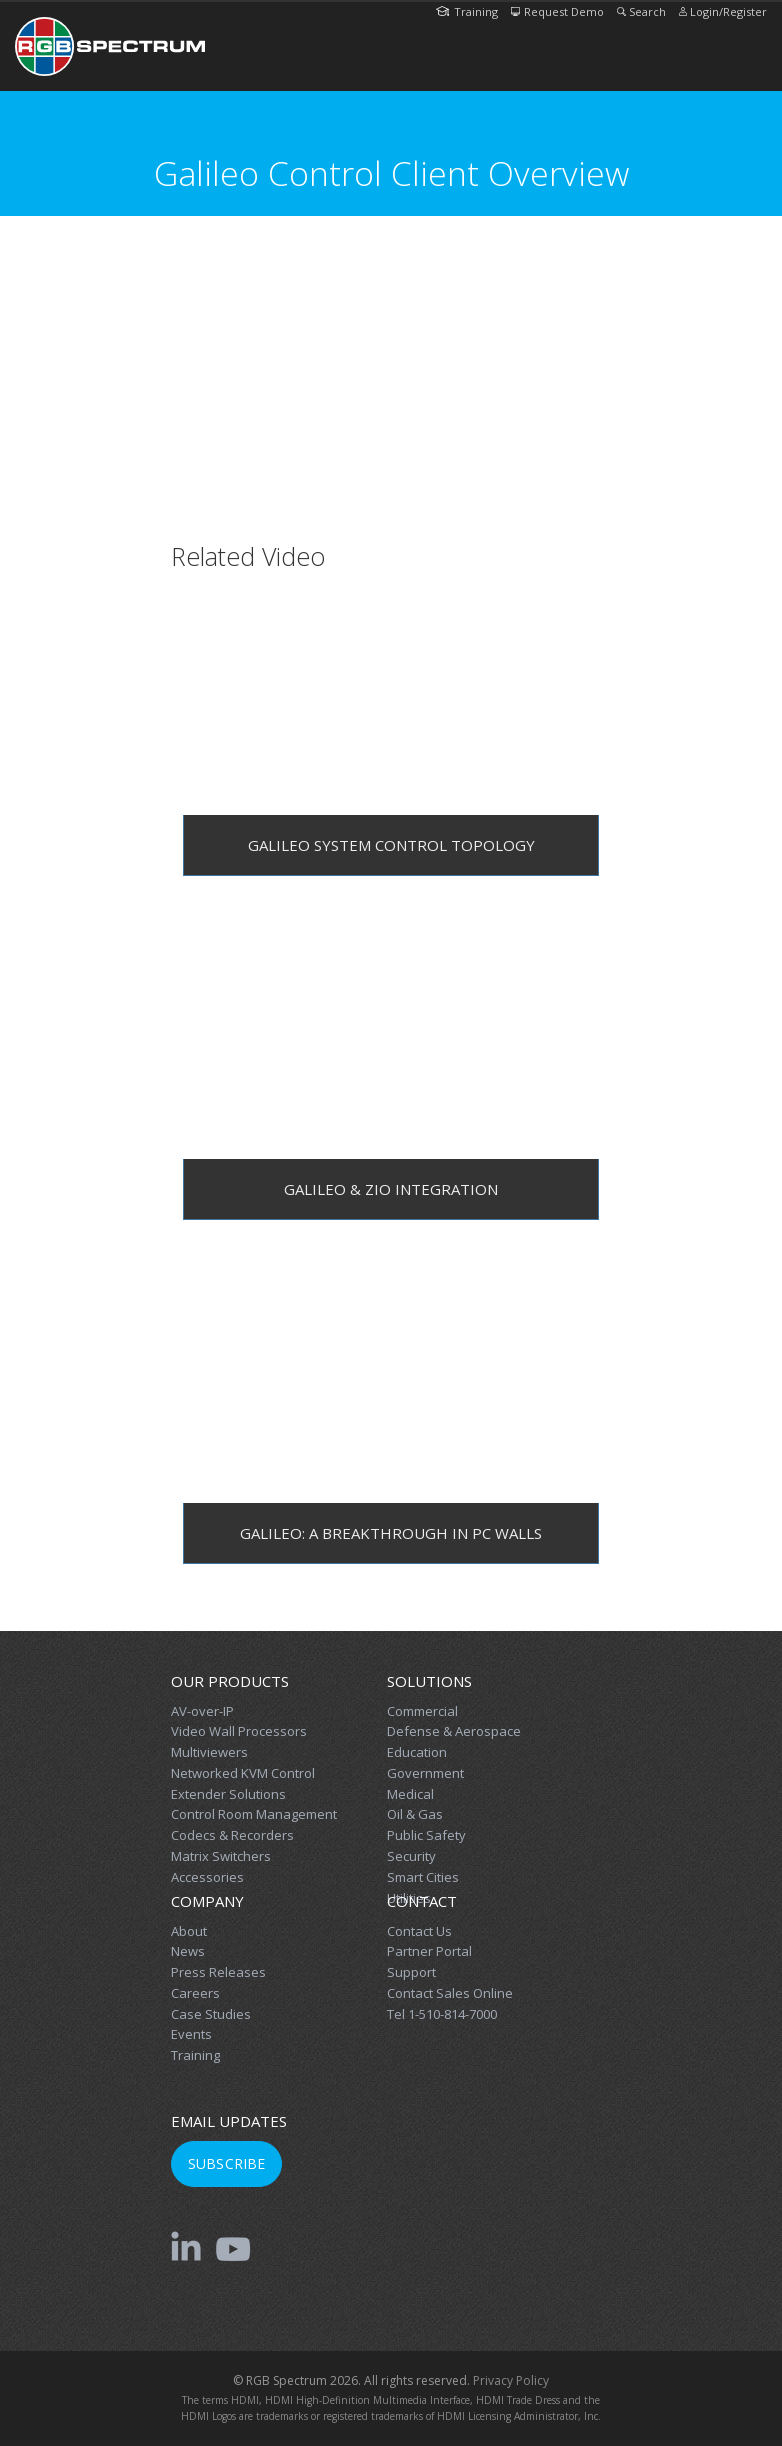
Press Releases (218, 1972)
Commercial (422, 1711)
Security (411, 1856)
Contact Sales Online (450, 1993)
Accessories (207, 1877)
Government (425, 1773)
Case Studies (211, 2014)
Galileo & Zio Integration (391, 1189)
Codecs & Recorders (232, 1835)
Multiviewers (209, 1752)
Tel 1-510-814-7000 (442, 2014)
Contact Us (419, 1931)
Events (191, 2034)
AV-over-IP (202, 1711)
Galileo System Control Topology (391, 845)
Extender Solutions (228, 1794)
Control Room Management (254, 1814)
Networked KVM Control (243, 1773)
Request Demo (557, 11)
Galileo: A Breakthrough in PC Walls (391, 1533)
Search (641, 11)
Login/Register (723, 11)
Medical (410, 1794)
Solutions (429, 1681)
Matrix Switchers (221, 1856)
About (189, 1931)
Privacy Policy (511, 2380)
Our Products (230, 1681)
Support (411, 1972)
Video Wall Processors (239, 1731)
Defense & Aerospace (454, 1731)
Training (467, 11)
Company (207, 1901)
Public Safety (426, 1835)
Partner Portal (429, 1951)
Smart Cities (423, 1877)
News (188, 1951)
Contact (422, 1901)
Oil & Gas (415, 1814)
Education (417, 1752)
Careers (195, 1993)
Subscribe (226, 2163)
